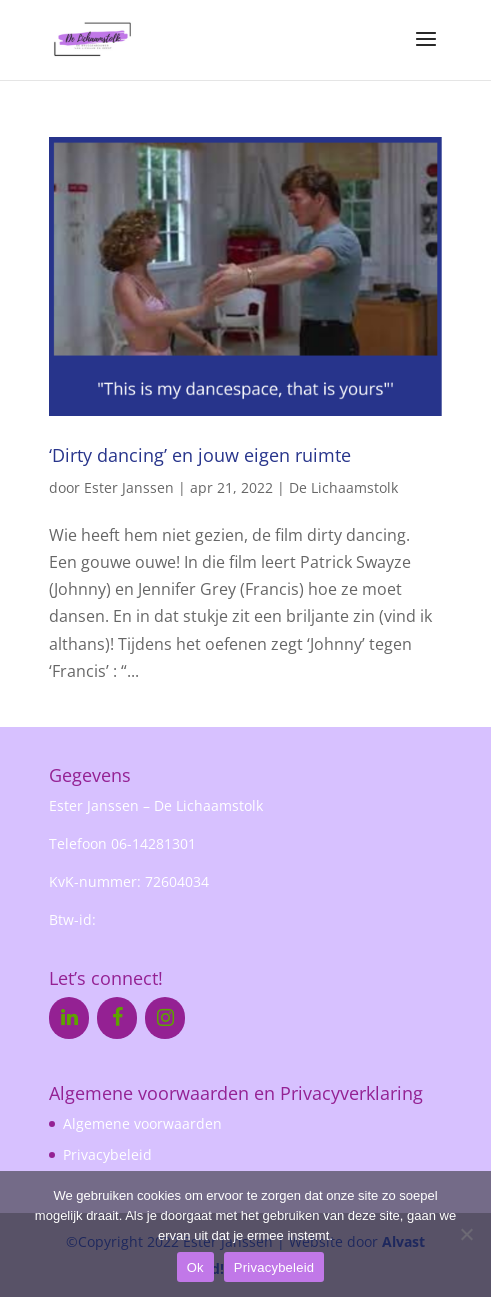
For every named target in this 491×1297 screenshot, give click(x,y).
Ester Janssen (129, 487)
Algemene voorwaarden (142, 1123)
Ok (195, 1267)
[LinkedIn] (69, 1018)
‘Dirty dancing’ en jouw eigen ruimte (200, 455)
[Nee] (466, 1234)
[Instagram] (165, 1018)
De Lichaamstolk (343, 487)
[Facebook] (117, 1018)
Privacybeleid (107, 1154)
